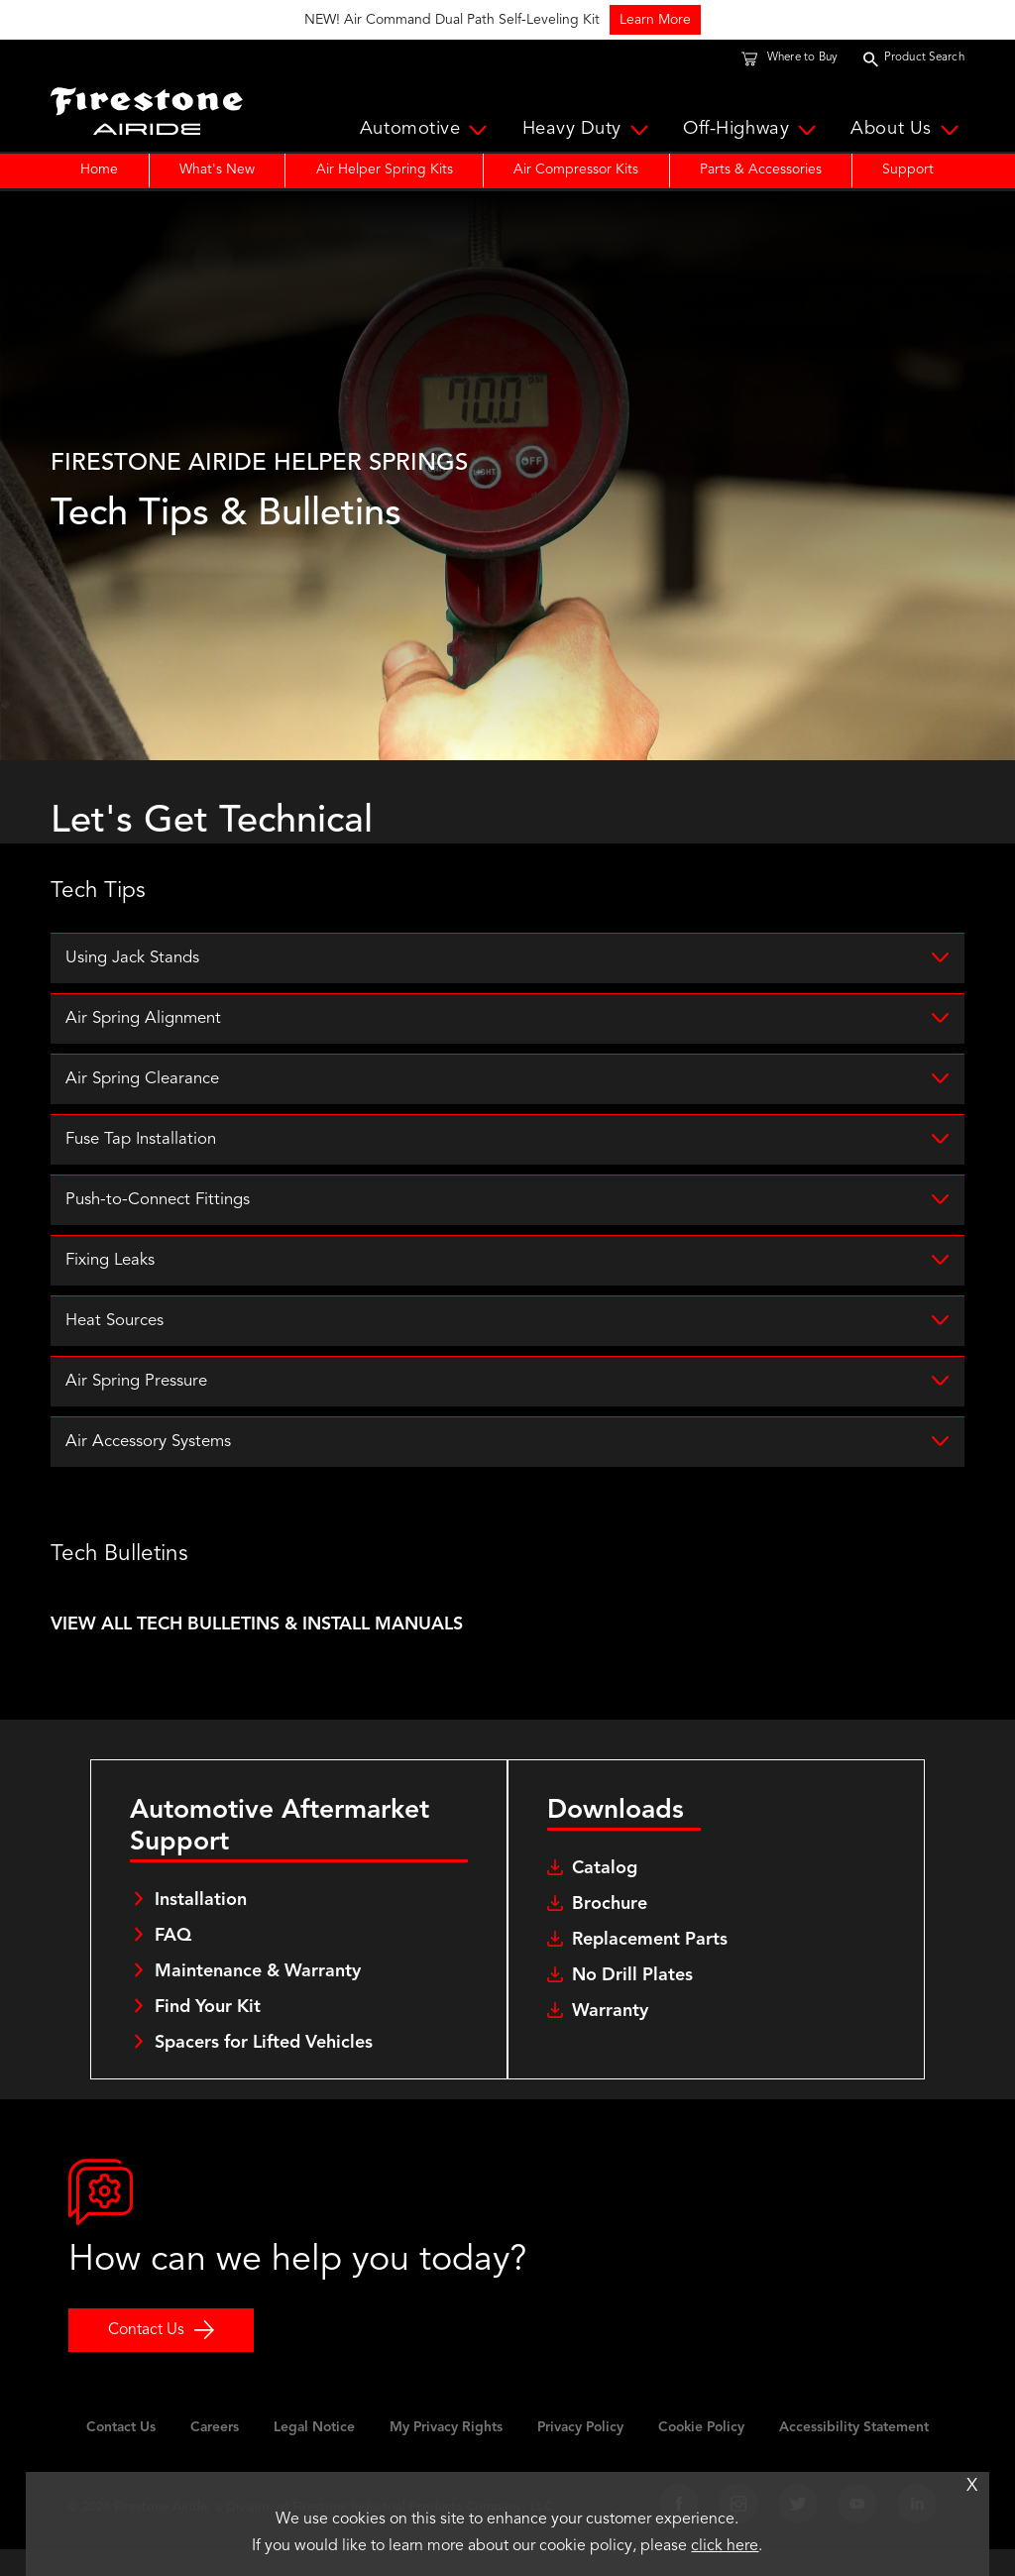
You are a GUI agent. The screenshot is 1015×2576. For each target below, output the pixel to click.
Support (908, 169)
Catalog (604, 1894)
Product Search (924, 58)
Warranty (610, 2037)
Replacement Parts (650, 1965)
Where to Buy (803, 58)
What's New (217, 169)
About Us (906, 131)
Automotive (427, 131)
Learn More (948, 20)
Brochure (609, 1930)
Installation (201, 1925)
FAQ (173, 1960)
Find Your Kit (208, 2032)
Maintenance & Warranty (258, 1996)
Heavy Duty (588, 131)
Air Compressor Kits (575, 169)
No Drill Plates (632, 2001)
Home (99, 169)
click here (724, 2546)
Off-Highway (752, 131)
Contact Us (146, 2356)
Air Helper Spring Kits (384, 169)
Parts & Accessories (761, 169)
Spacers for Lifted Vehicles (264, 2067)
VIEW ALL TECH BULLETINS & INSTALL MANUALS (257, 1650)
